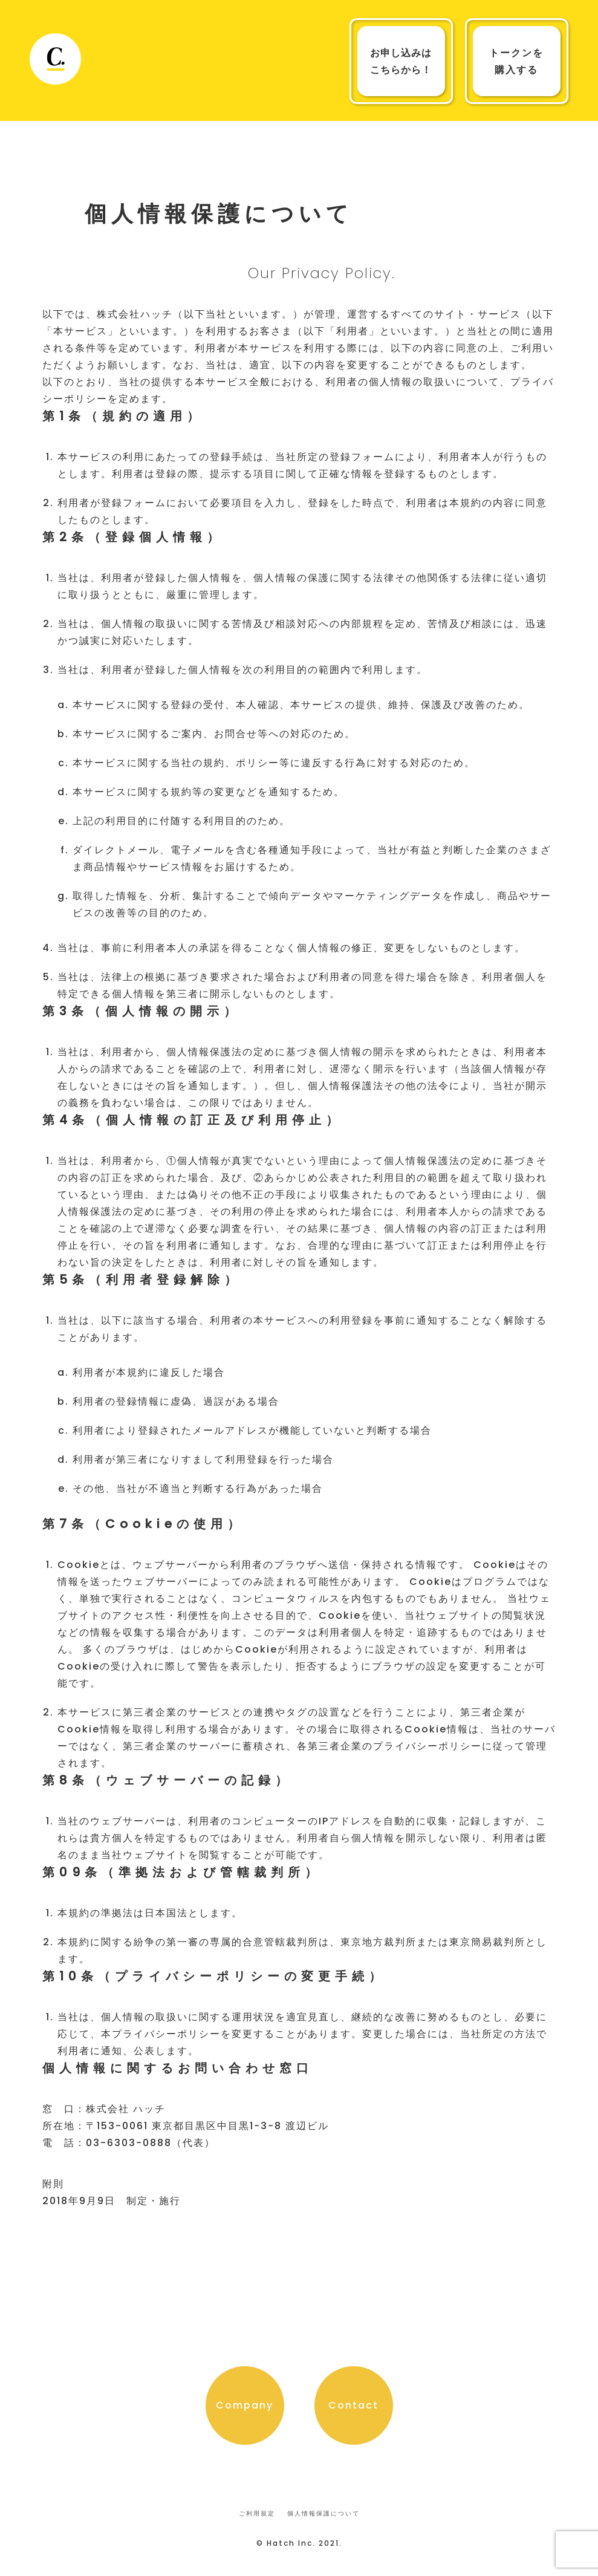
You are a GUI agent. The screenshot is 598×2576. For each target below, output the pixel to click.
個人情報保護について (323, 2513)
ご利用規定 (257, 2513)
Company (244, 2405)
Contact (353, 2405)
